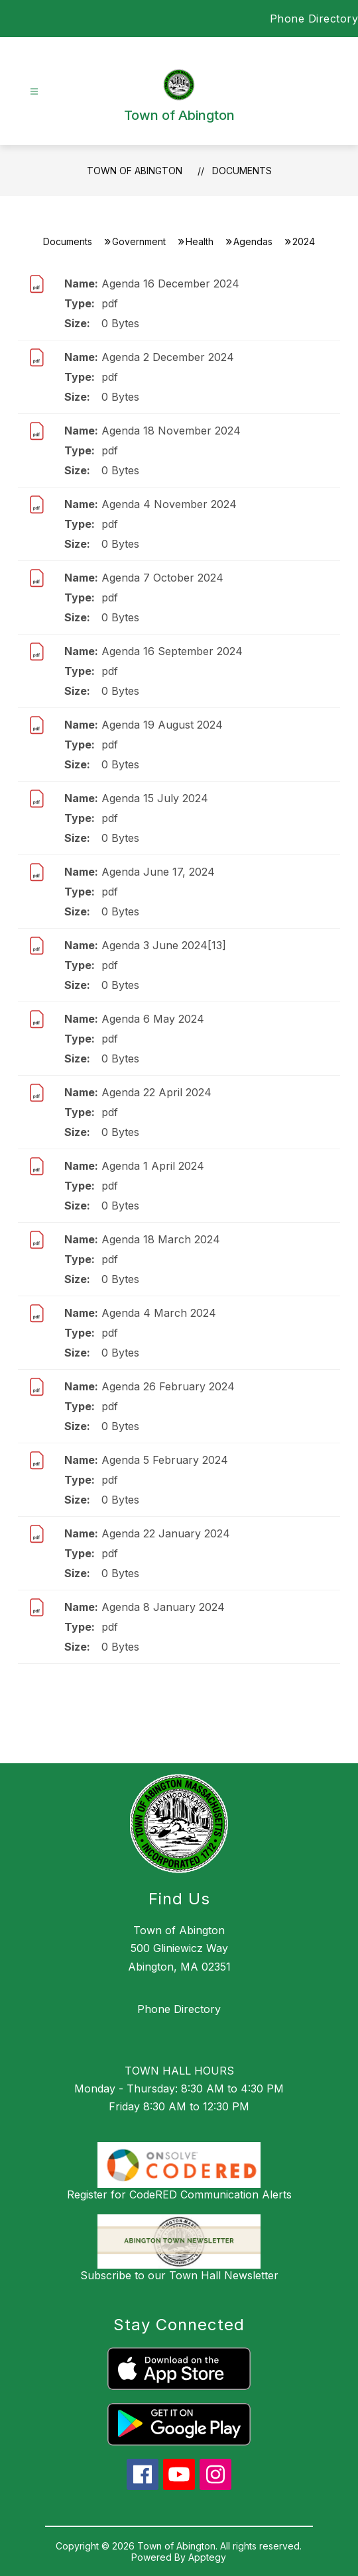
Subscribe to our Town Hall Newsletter (179, 2275)
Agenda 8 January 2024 (163, 1607)
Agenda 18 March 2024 (160, 1239)
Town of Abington (134, 170)
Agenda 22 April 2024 (156, 1092)
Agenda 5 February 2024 (164, 1460)
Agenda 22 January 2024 (165, 1533)
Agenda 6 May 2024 (152, 1018)
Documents (242, 170)
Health (199, 241)
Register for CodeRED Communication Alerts (179, 2194)
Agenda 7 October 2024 (162, 577)
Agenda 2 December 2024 (167, 357)
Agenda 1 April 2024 (152, 1165)
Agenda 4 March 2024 (158, 1312)
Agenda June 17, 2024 (158, 871)
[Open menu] (34, 91)
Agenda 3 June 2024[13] (163, 945)
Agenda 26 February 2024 (168, 1386)
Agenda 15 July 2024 (154, 798)
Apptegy (207, 2557)
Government (139, 241)
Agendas (252, 241)
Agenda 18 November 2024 (171, 430)
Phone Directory (314, 18)
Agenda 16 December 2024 (170, 283)
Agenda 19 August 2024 (162, 724)
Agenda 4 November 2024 (169, 504)
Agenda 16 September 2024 (172, 651)
